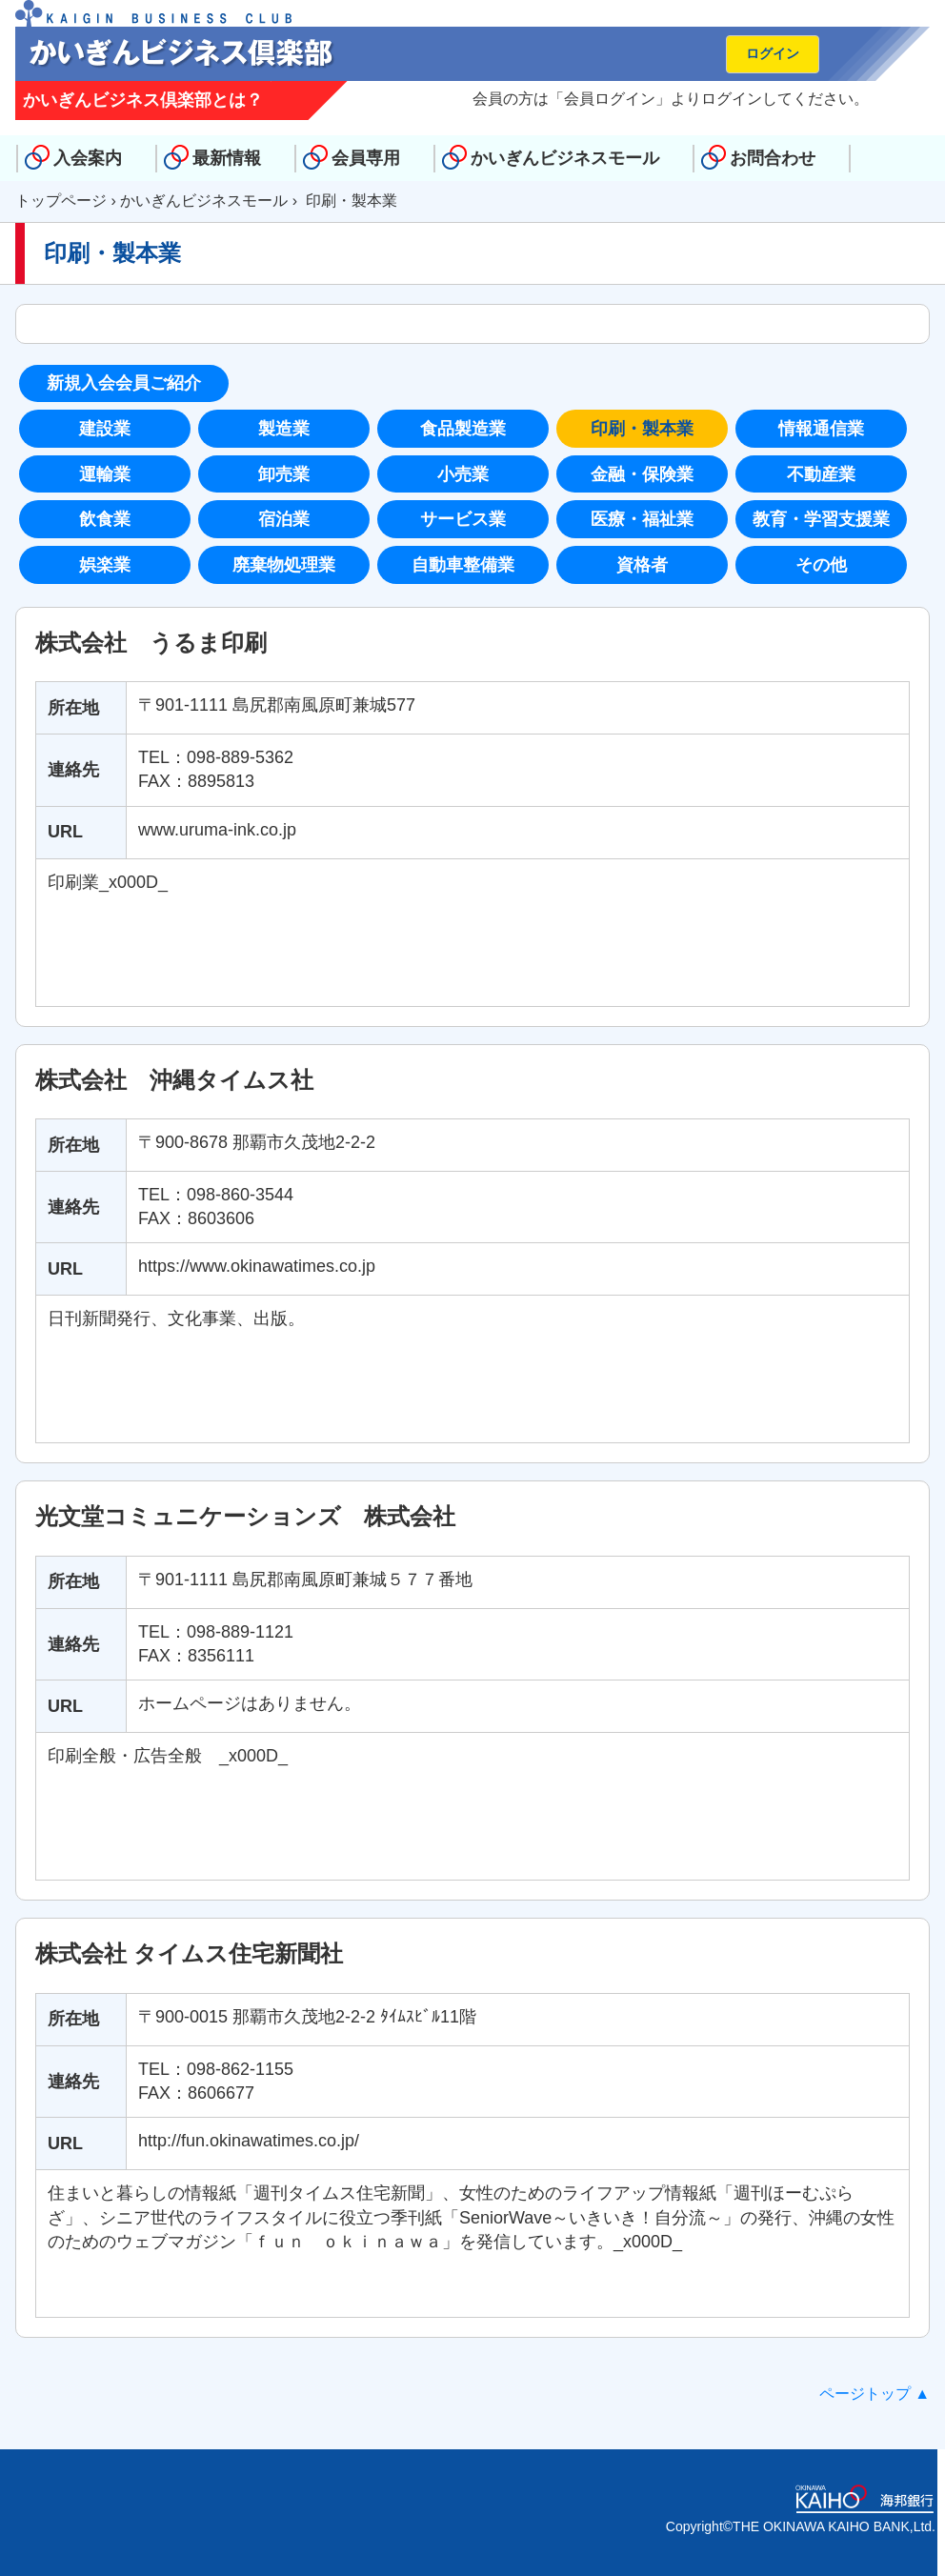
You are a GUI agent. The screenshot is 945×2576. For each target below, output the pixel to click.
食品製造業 (463, 428)
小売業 (463, 474)
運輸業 (105, 474)
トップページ (61, 200)
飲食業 (105, 519)
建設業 (105, 428)
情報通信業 (821, 428)
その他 (821, 564)
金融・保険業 (642, 474)
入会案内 (87, 158)
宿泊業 (284, 519)
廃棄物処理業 (283, 564)
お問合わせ (772, 158)
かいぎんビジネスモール (565, 158)
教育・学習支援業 (821, 519)
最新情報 (226, 158)
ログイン (772, 53)
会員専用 (366, 158)
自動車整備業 (463, 564)
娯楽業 (105, 564)
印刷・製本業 (642, 428)
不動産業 (821, 474)
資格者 (642, 564)
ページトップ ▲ (874, 2393)
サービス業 (463, 519)
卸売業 (284, 474)
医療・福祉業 (642, 519)
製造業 (284, 428)
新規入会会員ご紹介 (124, 382)
